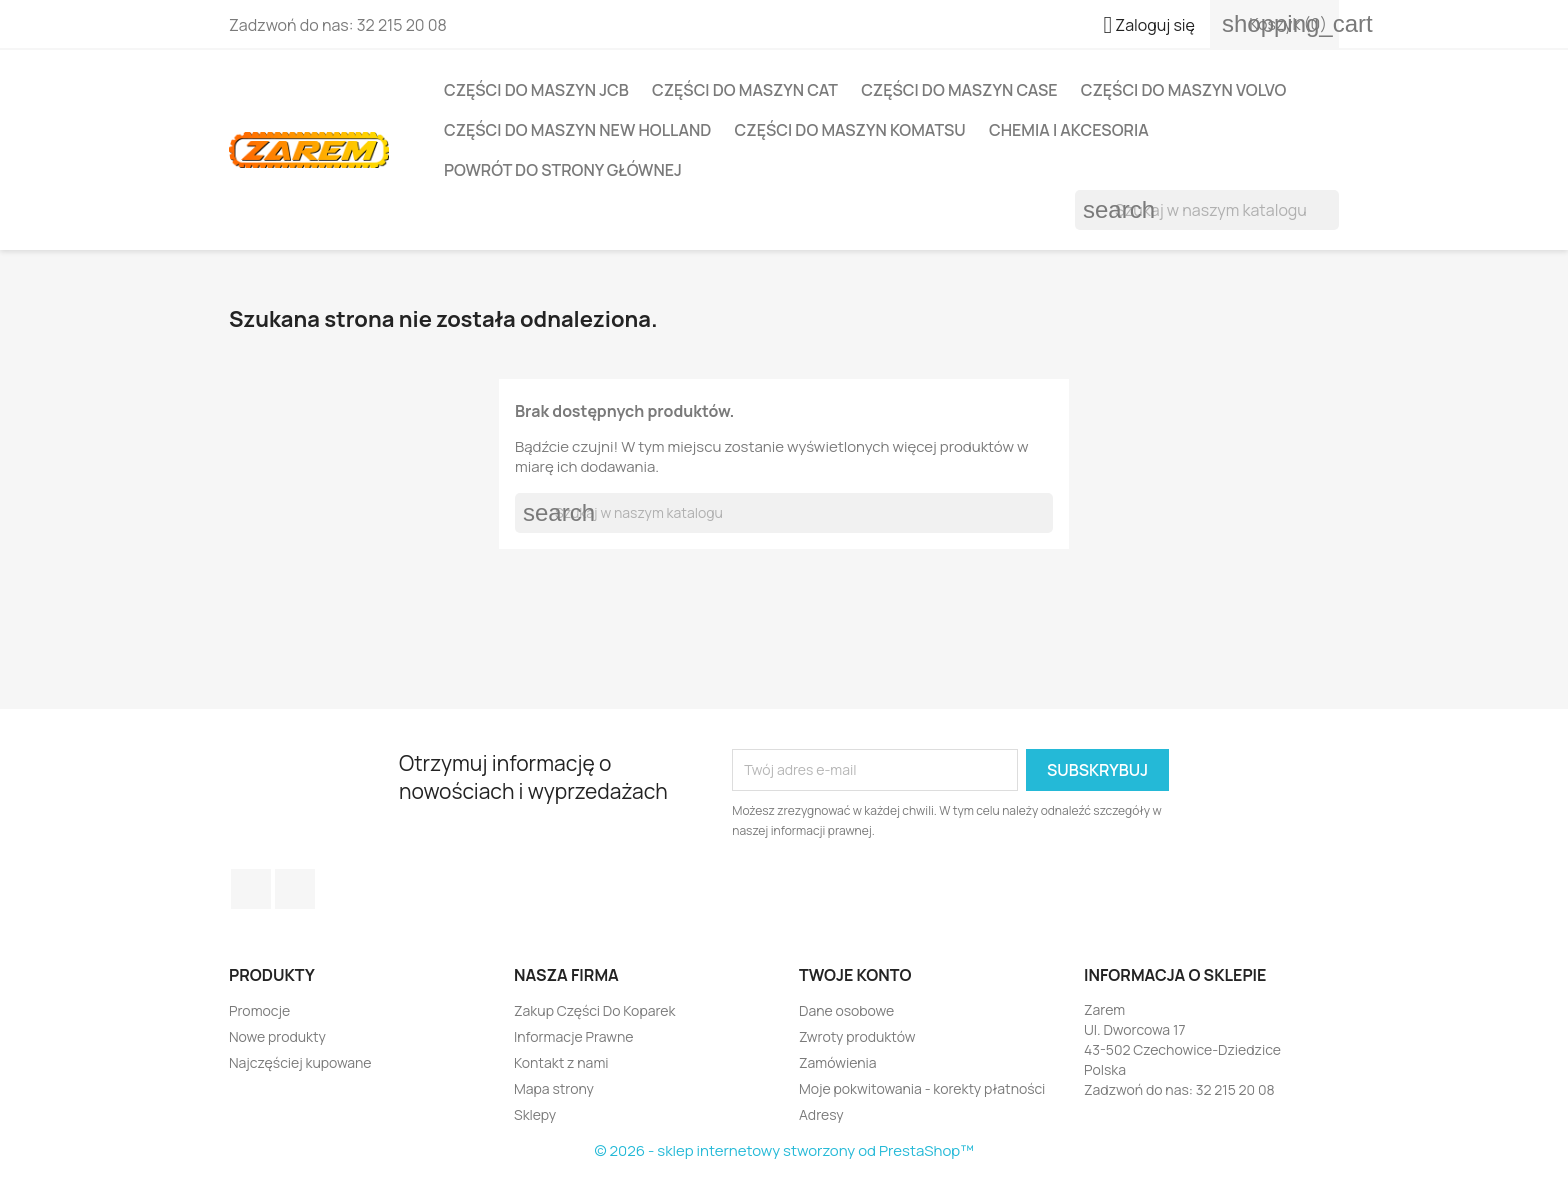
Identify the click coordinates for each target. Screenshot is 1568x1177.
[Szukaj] (1207, 210)
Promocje (259, 1010)
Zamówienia (838, 1062)
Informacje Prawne (573, 1036)
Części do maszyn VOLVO (1184, 90)
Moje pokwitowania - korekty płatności (922, 1088)
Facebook (251, 889)
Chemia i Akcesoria (1069, 130)
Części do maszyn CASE (959, 90)
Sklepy (535, 1114)
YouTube (295, 889)
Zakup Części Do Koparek (594, 1010)
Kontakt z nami (561, 1062)
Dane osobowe (846, 1010)
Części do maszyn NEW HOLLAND (577, 130)
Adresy (821, 1114)
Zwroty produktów (857, 1036)
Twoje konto (855, 975)
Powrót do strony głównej (563, 170)
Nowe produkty (277, 1036)
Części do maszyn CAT (745, 90)
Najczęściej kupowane (300, 1062)
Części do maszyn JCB (536, 90)
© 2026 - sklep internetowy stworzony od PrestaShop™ (783, 1150)
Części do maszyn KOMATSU (850, 130)
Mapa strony (554, 1088)
